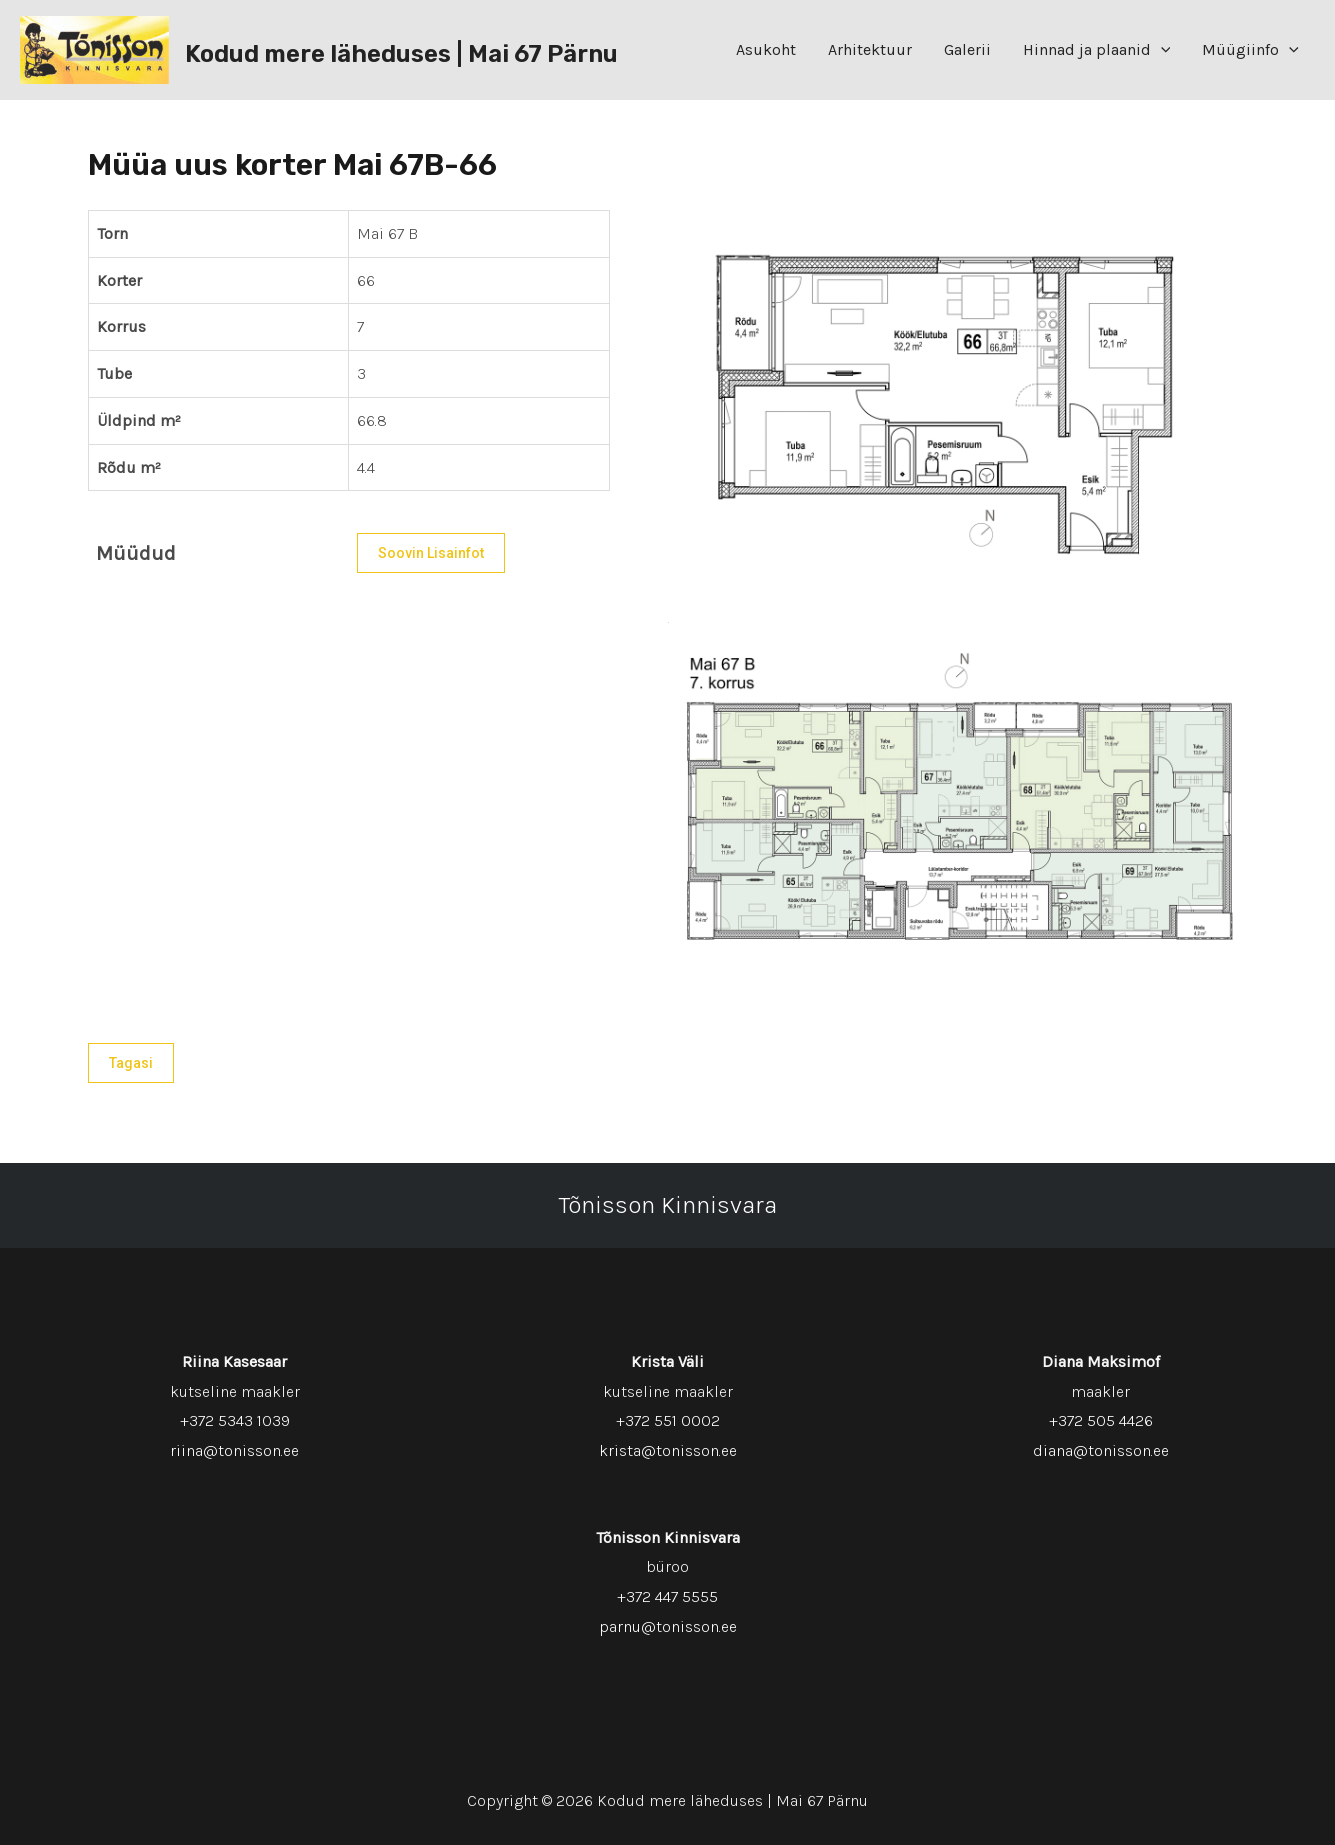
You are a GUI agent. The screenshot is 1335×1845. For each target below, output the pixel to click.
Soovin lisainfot (431, 553)
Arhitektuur (870, 49)
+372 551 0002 (668, 1420)
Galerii (967, 49)
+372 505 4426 (1101, 1420)
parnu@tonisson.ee (668, 1626)
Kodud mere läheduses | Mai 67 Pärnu (401, 54)
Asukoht (766, 49)
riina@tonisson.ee (234, 1450)
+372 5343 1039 (235, 1420)
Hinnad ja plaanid (1097, 50)
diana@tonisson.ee (1101, 1450)
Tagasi (131, 1063)
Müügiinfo (1250, 50)
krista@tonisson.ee (668, 1450)
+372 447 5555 (667, 1596)
